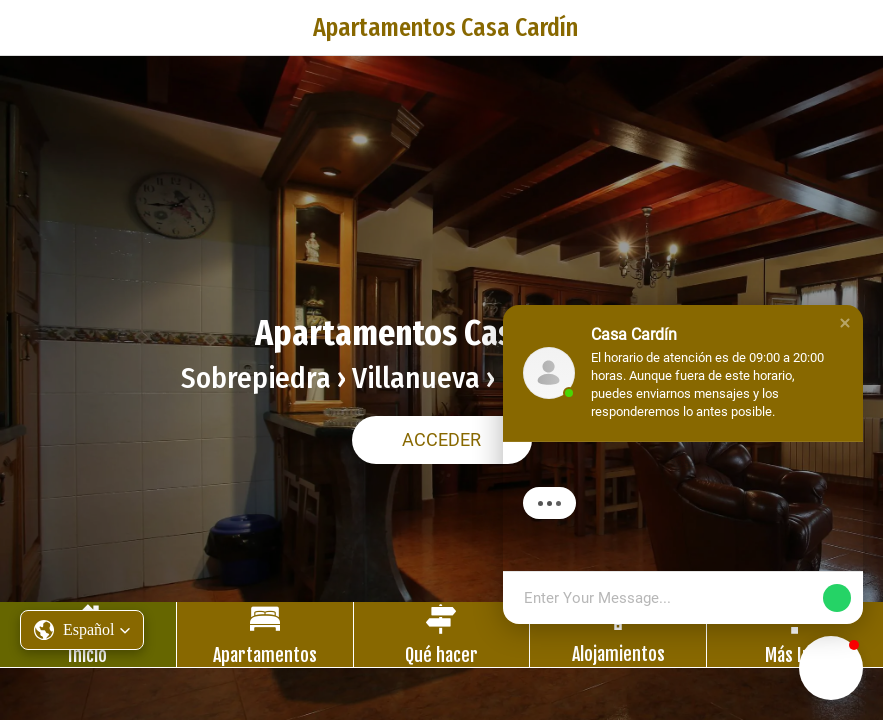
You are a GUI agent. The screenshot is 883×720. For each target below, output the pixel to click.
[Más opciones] (795, 634)
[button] (82, 630)
